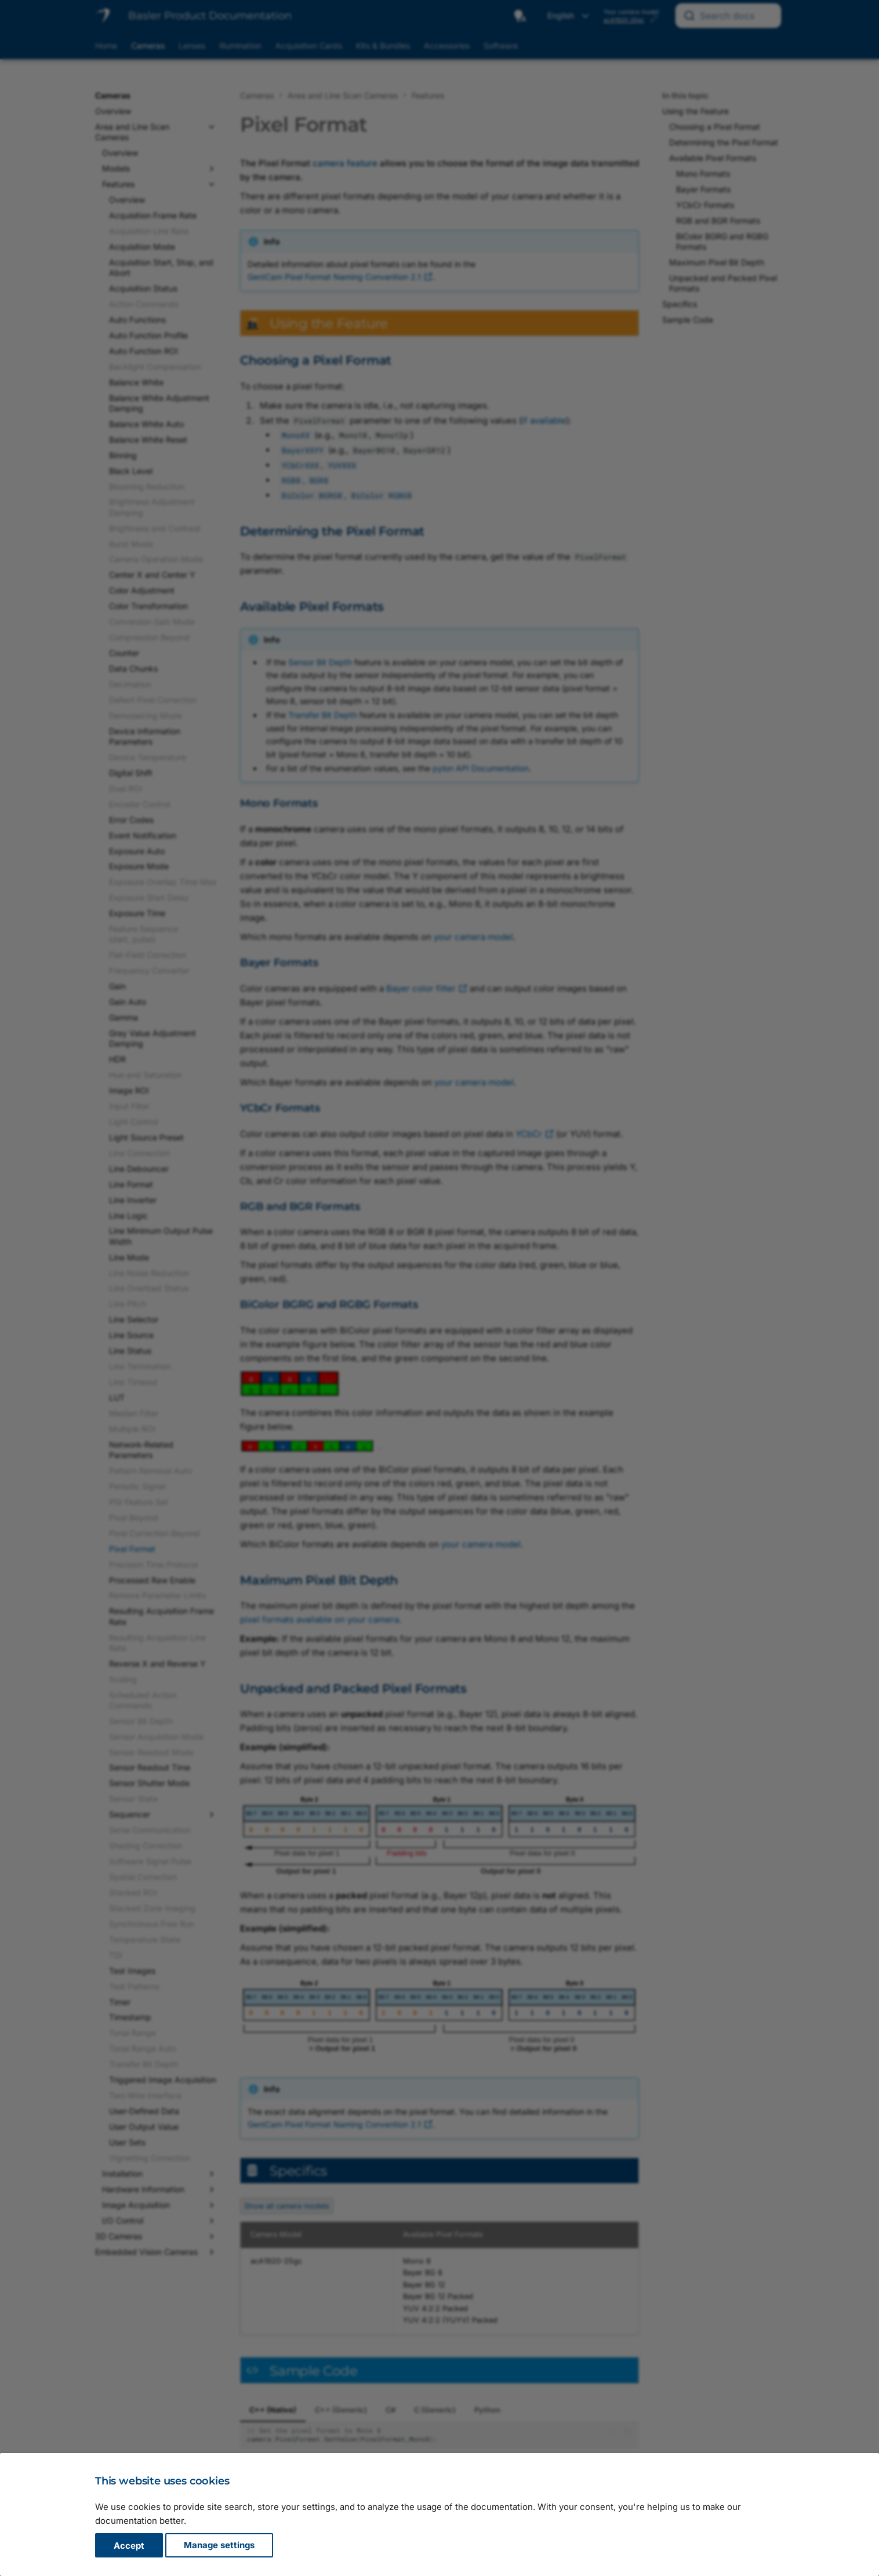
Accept (129, 2545)
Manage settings (219, 2545)
